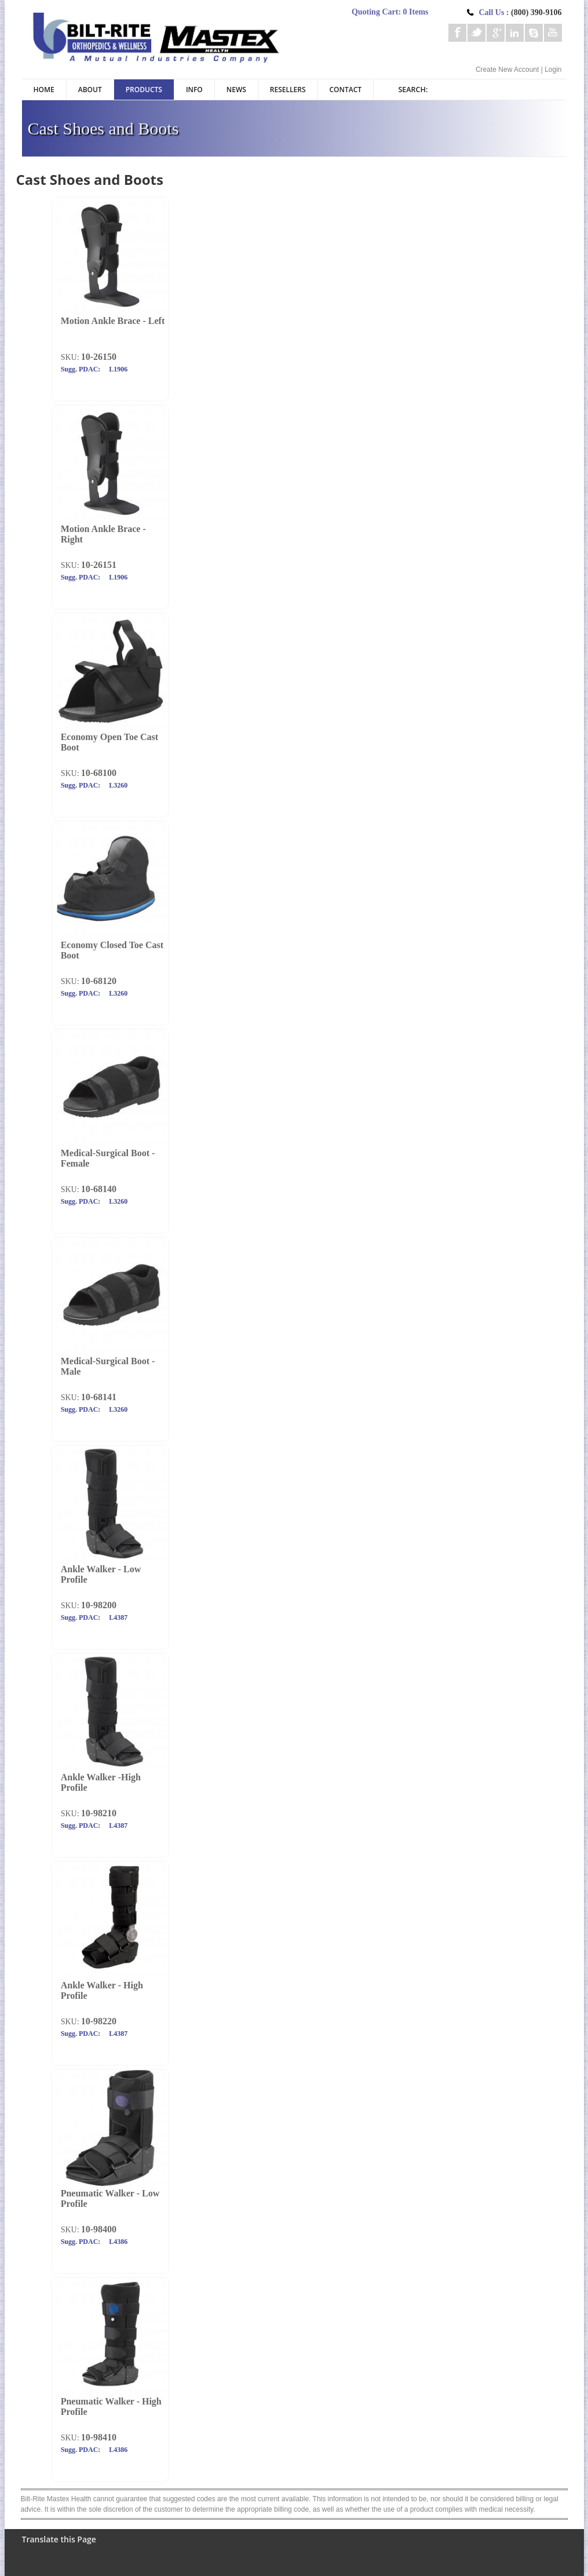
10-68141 (98, 1397)
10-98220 (98, 2021)
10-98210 (98, 1813)
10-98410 (98, 2437)
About (90, 89)
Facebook (457, 33)
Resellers (288, 89)
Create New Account (507, 69)
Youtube (553, 33)
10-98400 (98, 2229)
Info (194, 89)
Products (144, 89)
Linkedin (515, 33)
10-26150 (98, 357)
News (236, 89)
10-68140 (98, 1189)
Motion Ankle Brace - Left (113, 321)
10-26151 (98, 565)
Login (553, 69)
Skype (534, 33)
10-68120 (98, 981)
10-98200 (98, 1605)
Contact (346, 89)
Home (44, 89)
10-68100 (98, 773)
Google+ (496, 33)
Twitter (476, 33)
